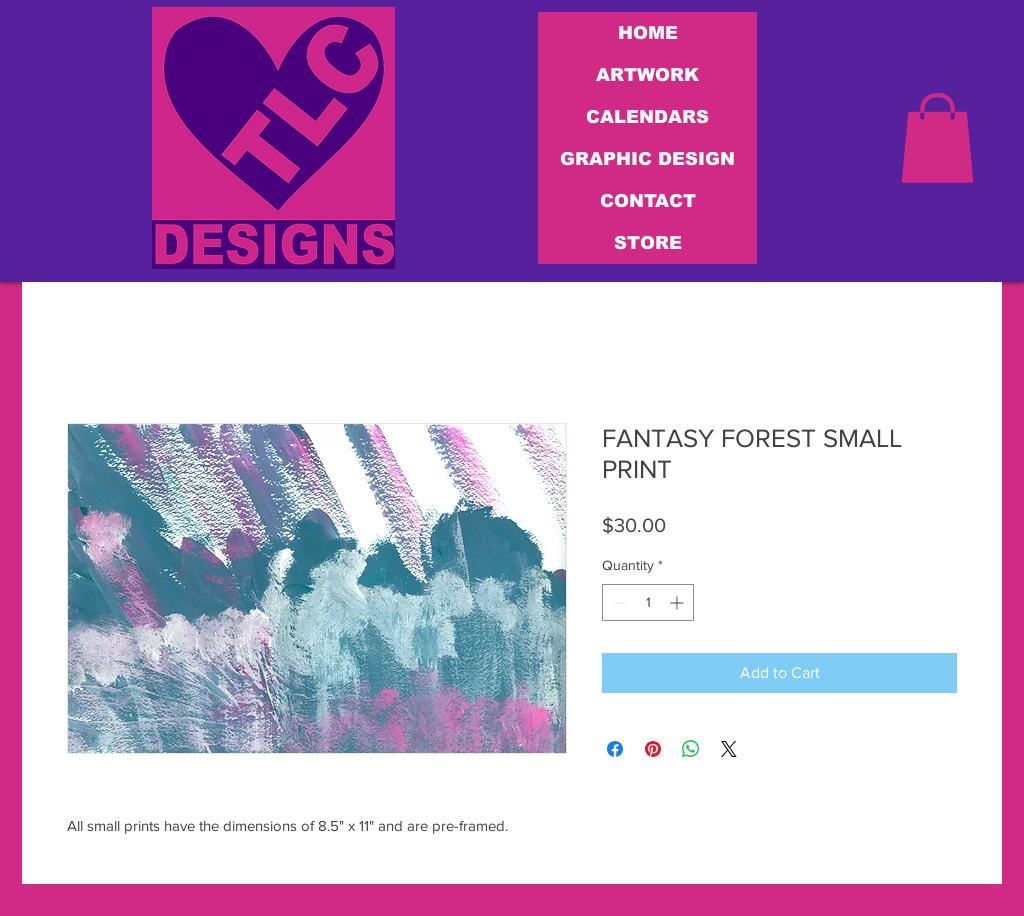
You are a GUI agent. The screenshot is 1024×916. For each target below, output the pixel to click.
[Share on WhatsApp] (691, 749)
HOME (648, 33)
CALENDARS (647, 117)
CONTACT (648, 201)
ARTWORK (647, 75)
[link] (937, 138)
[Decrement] (617, 602)
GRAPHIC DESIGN (647, 159)
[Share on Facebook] (615, 749)
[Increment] (678, 602)
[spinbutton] (648, 602)
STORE (648, 243)
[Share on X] (729, 749)
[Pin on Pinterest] (653, 749)
